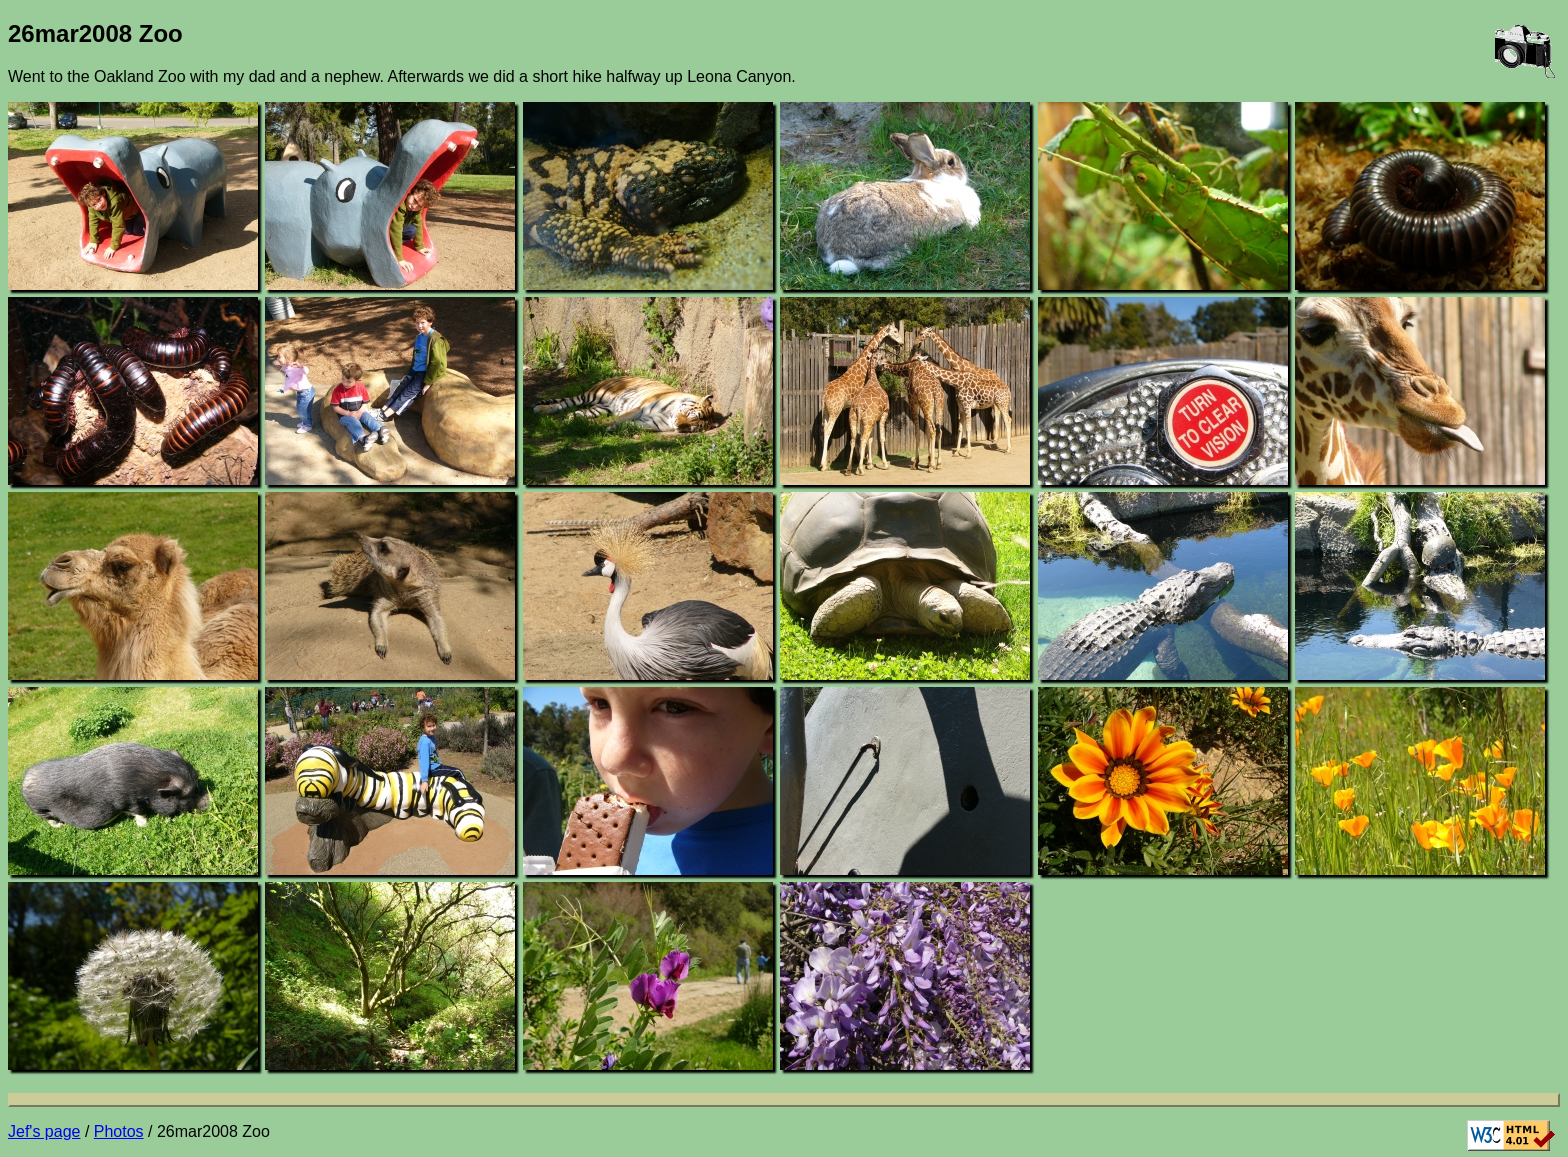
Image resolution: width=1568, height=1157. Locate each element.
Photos (119, 1131)
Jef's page (44, 1131)
